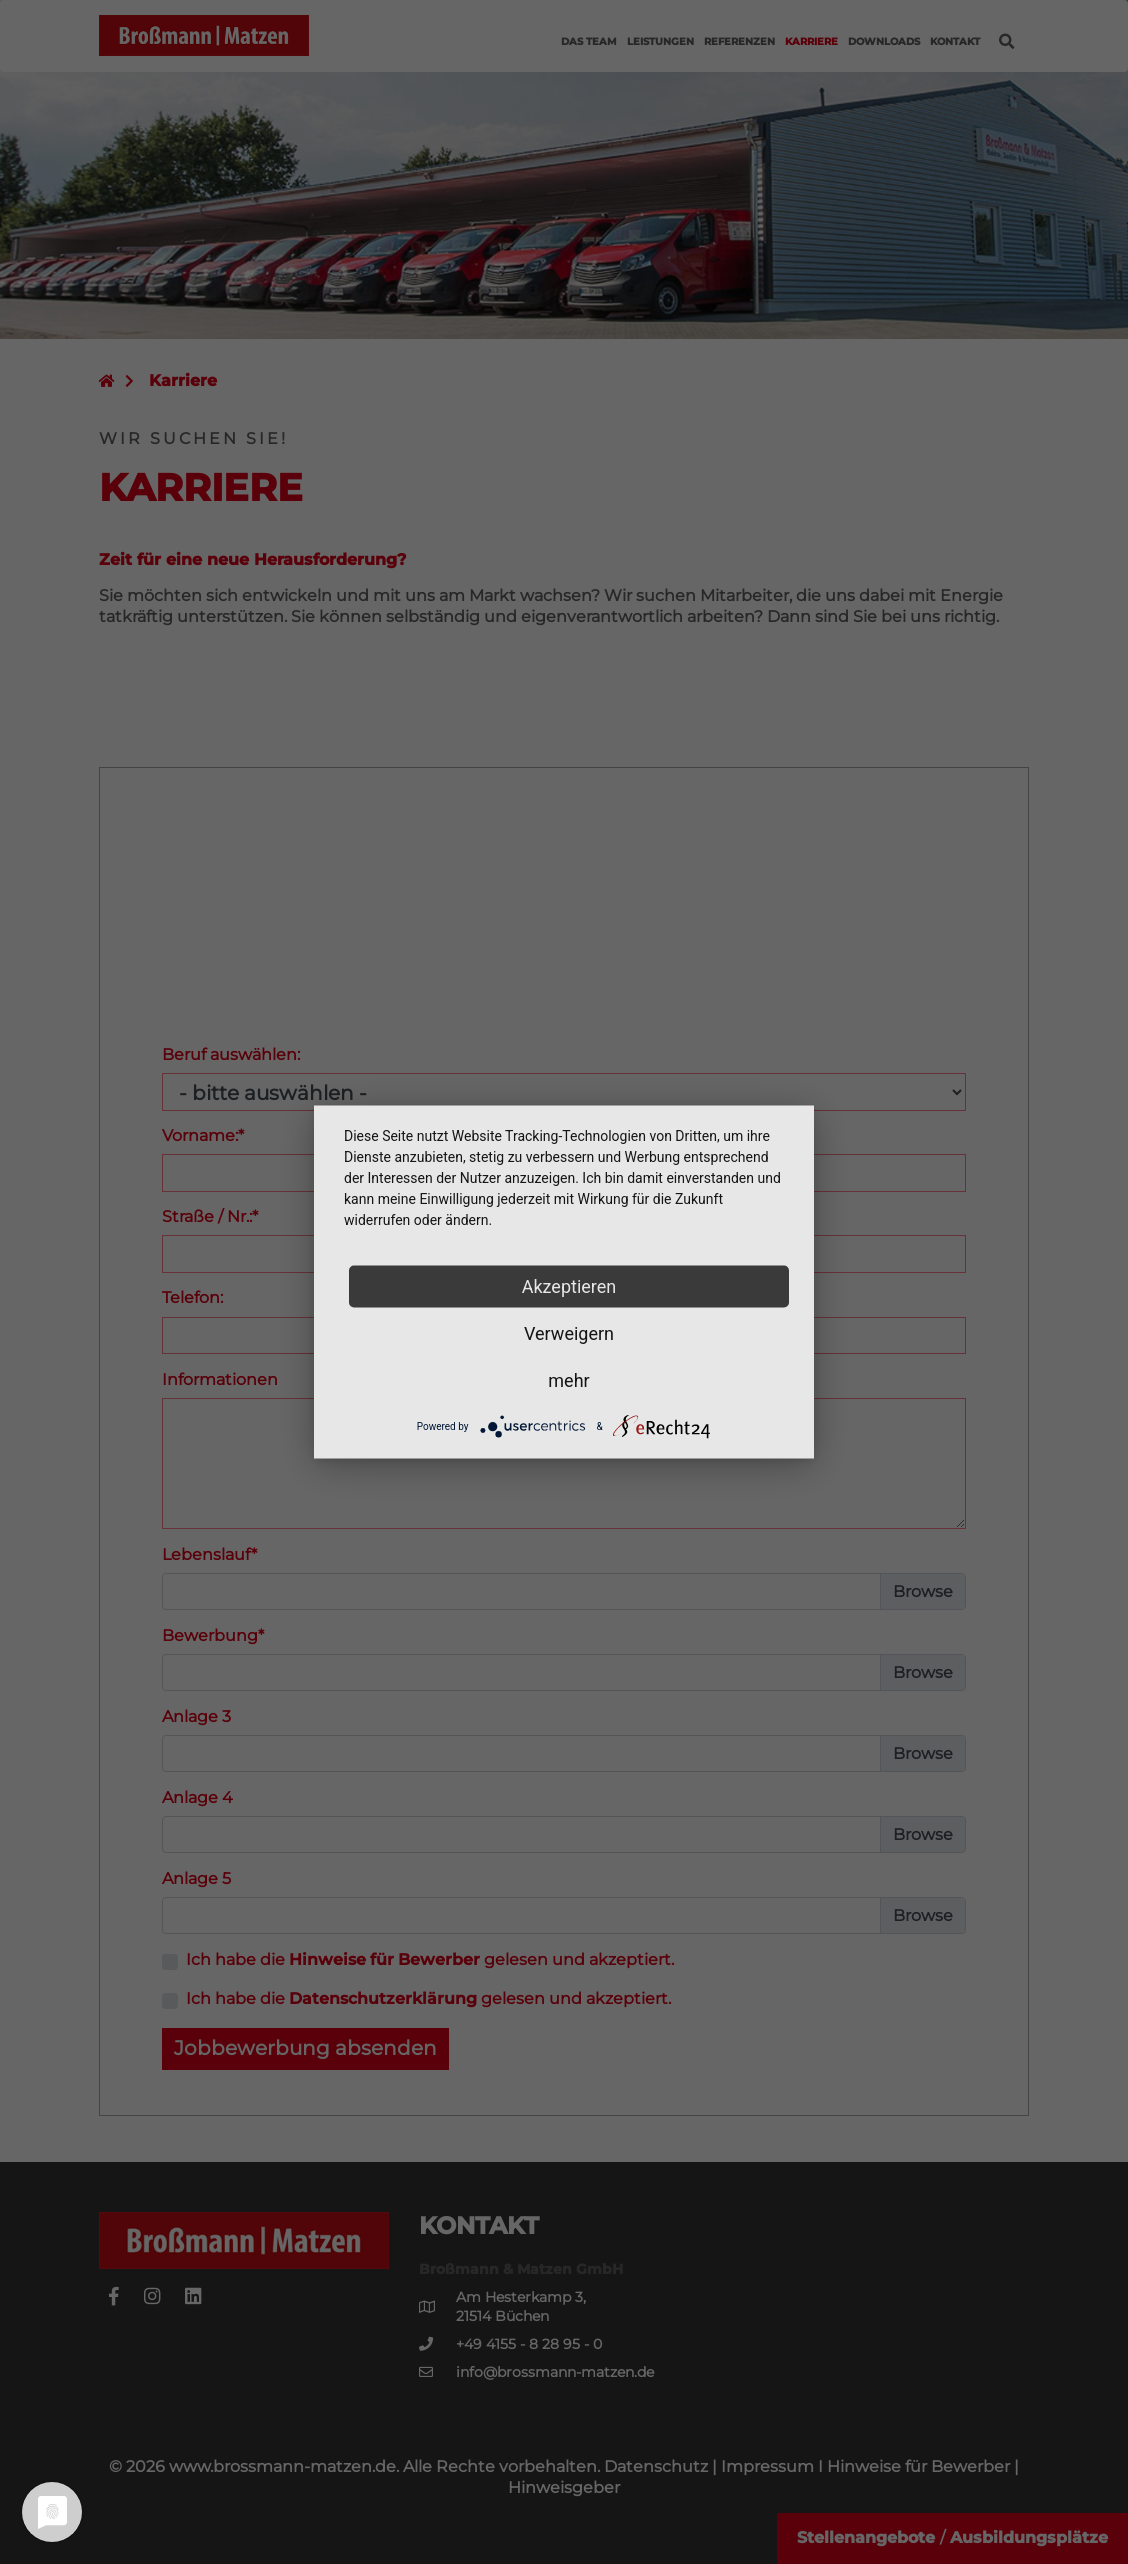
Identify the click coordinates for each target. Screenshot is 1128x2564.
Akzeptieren (569, 1286)
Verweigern (569, 1333)
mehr (568, 1380)
